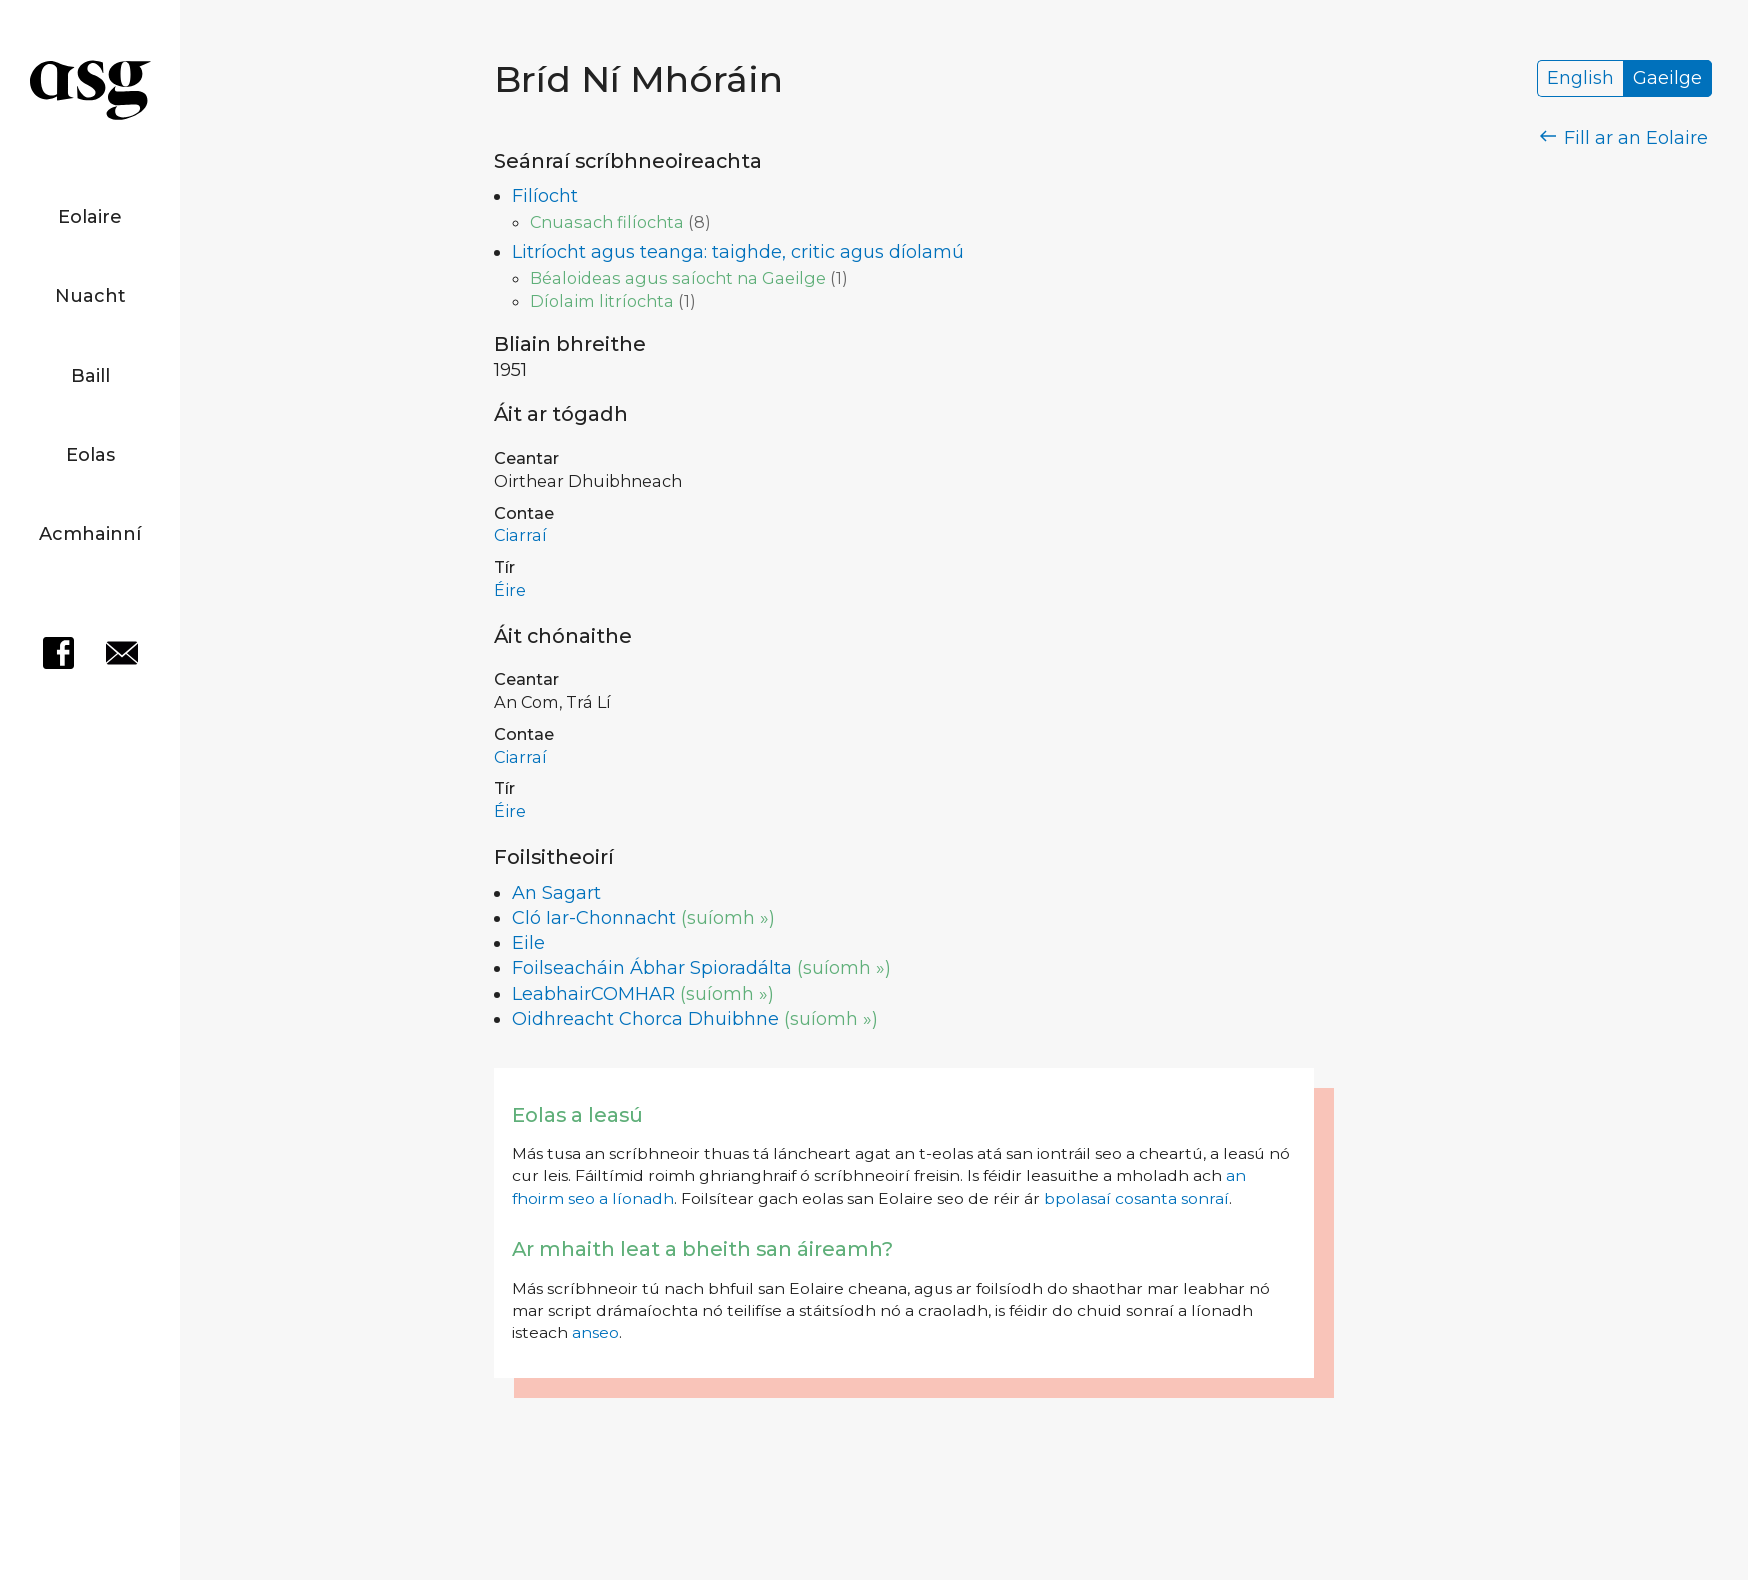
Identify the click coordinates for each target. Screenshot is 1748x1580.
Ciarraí (520, 535)
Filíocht (545, 196)
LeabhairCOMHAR (593, 994)
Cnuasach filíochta (607, 222)
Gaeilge (1667, 79)
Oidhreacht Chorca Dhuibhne (645, 1019)
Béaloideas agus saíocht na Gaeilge (678, 278)
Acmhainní (90, 534)
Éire (510, 590)
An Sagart (556, 893)
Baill (90, 376)
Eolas (90, 455)
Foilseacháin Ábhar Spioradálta (652, 968)
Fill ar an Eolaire (1624, 138)
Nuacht (90, 296)
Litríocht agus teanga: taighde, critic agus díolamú (738, 252)
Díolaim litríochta (602, 301)
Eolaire (90, 217)
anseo (595, 1332)
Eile (528, 943)
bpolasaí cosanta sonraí (1136, 1198)
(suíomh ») (728, 918)
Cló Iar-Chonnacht (594, 918)
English (1580, 79)
